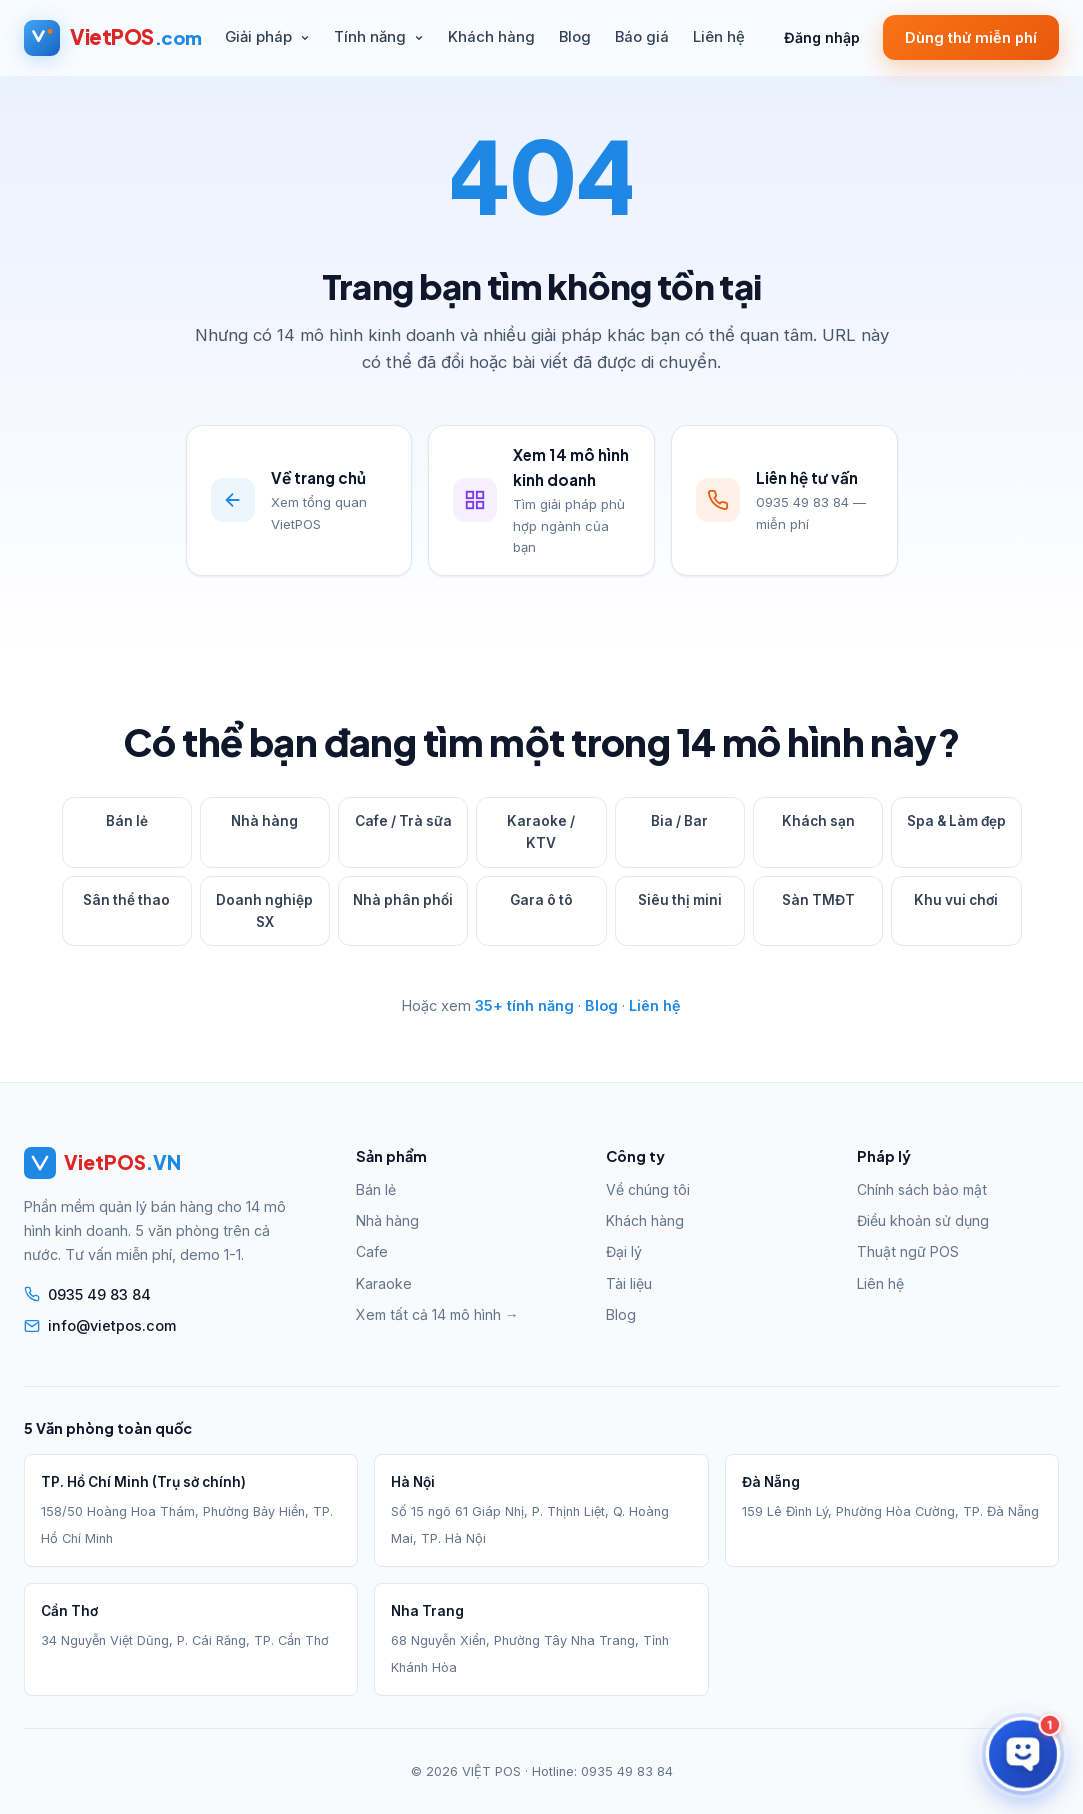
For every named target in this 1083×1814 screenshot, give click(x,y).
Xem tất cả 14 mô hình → (437, 1314)
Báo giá (642, 37)
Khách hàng (491, 37)
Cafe (372, 1251)
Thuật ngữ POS (908, 1251)
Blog (575, 37)
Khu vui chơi (956, 900)
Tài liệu (629, 1283)
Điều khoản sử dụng (923, 1220)
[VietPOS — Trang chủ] (112, 38)
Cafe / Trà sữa (403, 821)
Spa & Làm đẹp (956, 821)
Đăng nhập (822, 37)
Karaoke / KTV (541, 832)
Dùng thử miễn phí (971, 37)
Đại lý (624, 1251)
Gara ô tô (541, 900)
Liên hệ (719, 37)
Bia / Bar (679, 821)
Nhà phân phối (403, 900)
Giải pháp (267, 37)
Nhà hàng (264, 821)
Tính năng (379, 37)
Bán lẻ (127, 821)
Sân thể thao (126, 900)
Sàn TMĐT (818, 900)
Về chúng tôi (648, 1189)
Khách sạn (818, 821)
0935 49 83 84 (627, 1771)
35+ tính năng (524, 1005)
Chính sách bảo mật (922, 1189)
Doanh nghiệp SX (264, 911)
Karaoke (384, 1283)
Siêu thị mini (680, 900)
